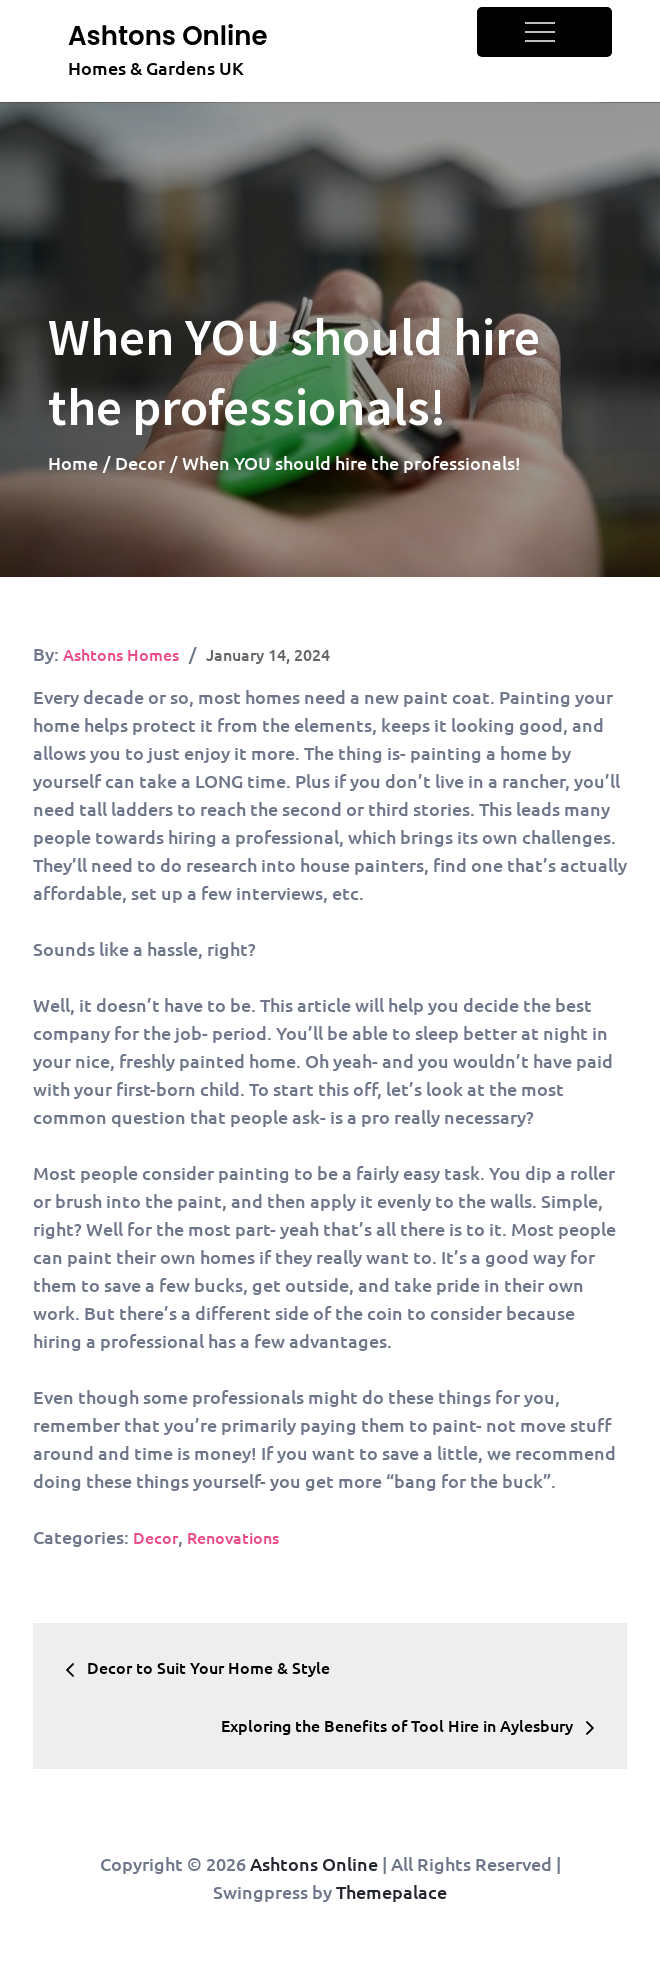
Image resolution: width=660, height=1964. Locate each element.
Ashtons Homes (121, 654)
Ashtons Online (167, 36)
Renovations (233, 1537)
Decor (155, 1537)
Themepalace (391, 1891)
